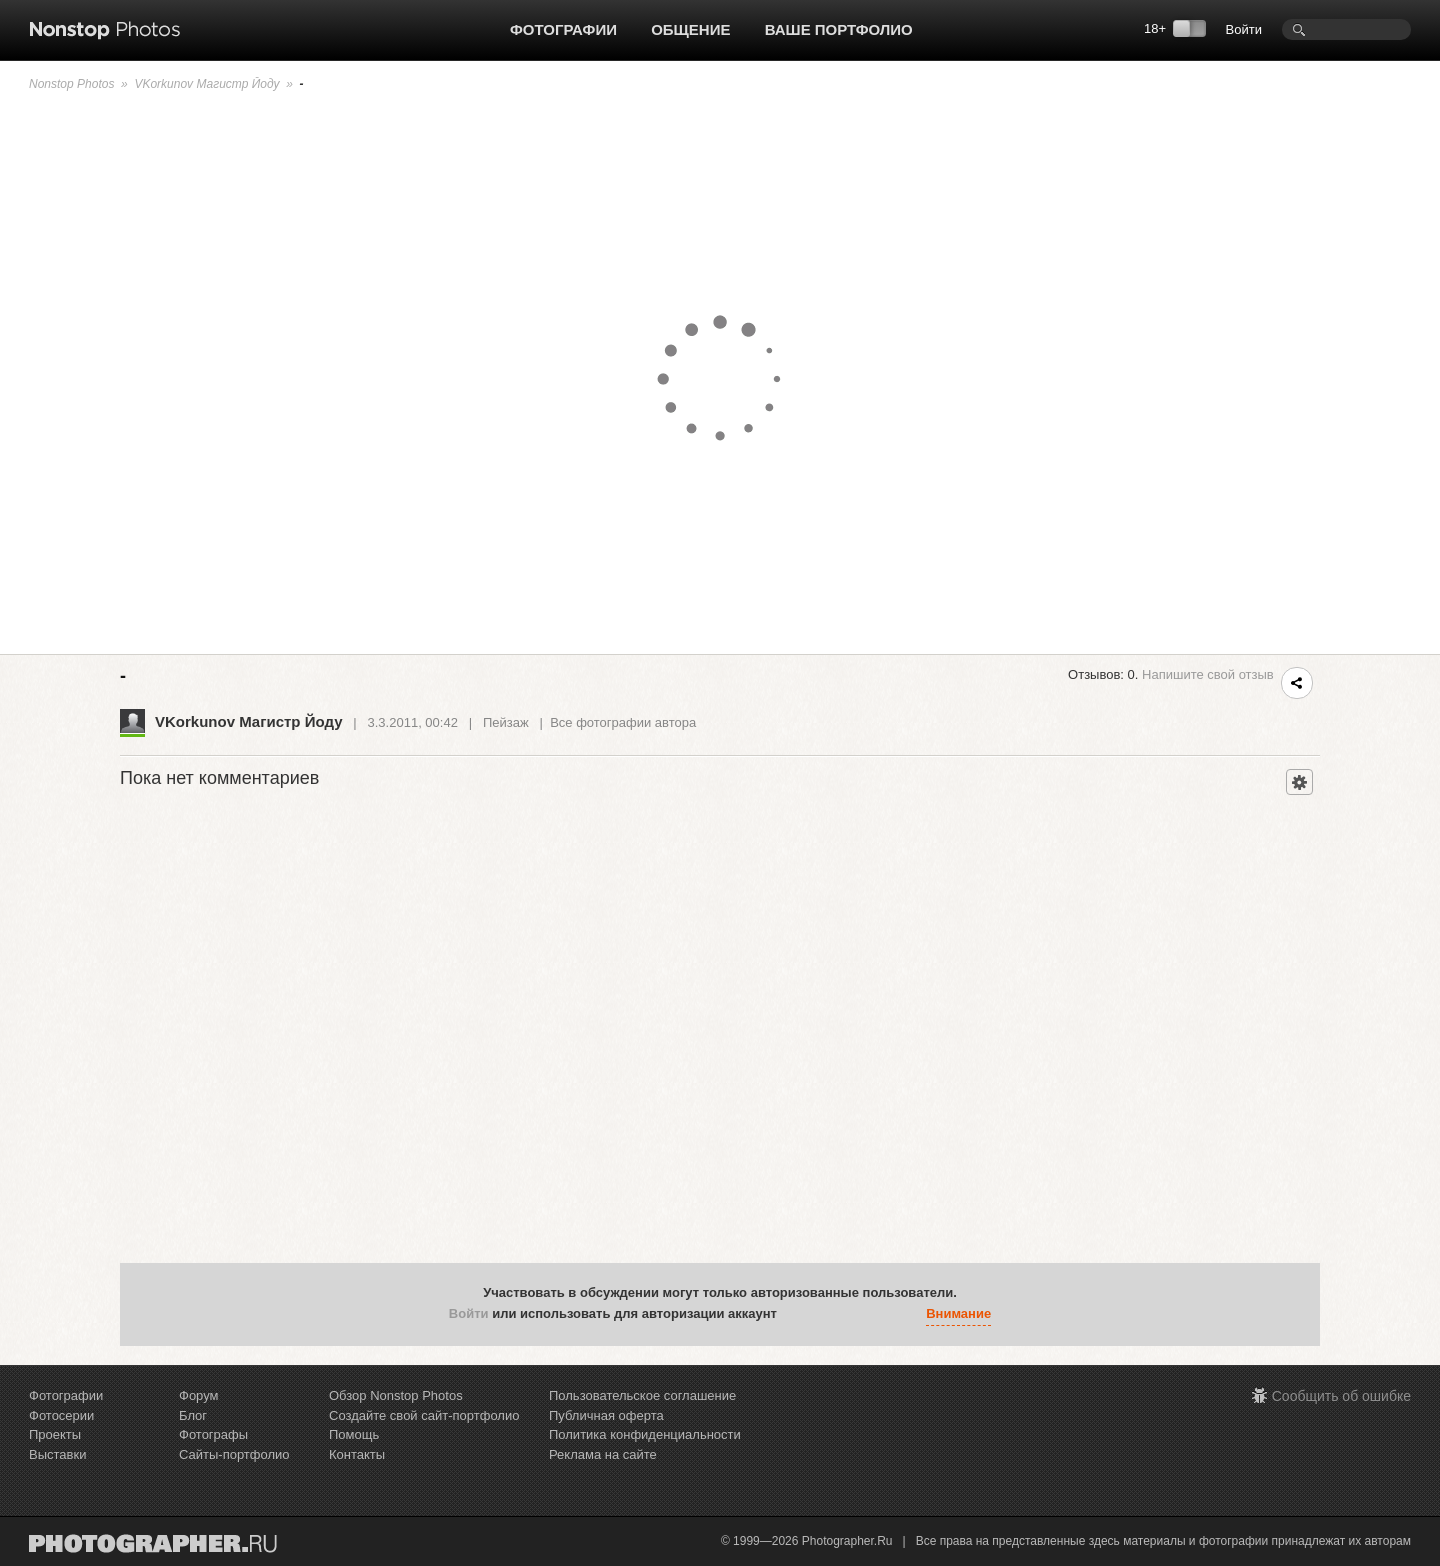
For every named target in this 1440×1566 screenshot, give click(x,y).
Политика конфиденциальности (645, 1434)
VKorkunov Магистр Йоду (206, 84)
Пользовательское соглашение (642, 1395)
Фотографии (563, 29)
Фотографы (213, 1434)
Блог (193, 1415)
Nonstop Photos (71, 84)
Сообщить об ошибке (1341, 1396)
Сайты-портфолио (234, 1454)
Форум (199, 1395)
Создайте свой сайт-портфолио (424, 1415)
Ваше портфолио (839, 29)
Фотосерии (61, 1415)
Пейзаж (506, 722)
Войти (1244, 29)
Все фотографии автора (623, 722)
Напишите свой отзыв (1208, 674)
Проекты (55, 1434)
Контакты (357, 1454)
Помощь (354, 1434)
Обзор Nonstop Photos (396, 1395)
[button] (797, 1314)
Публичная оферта (606, 1415)
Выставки (57, 1454)
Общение (690, 29)
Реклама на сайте (603, 1454)
